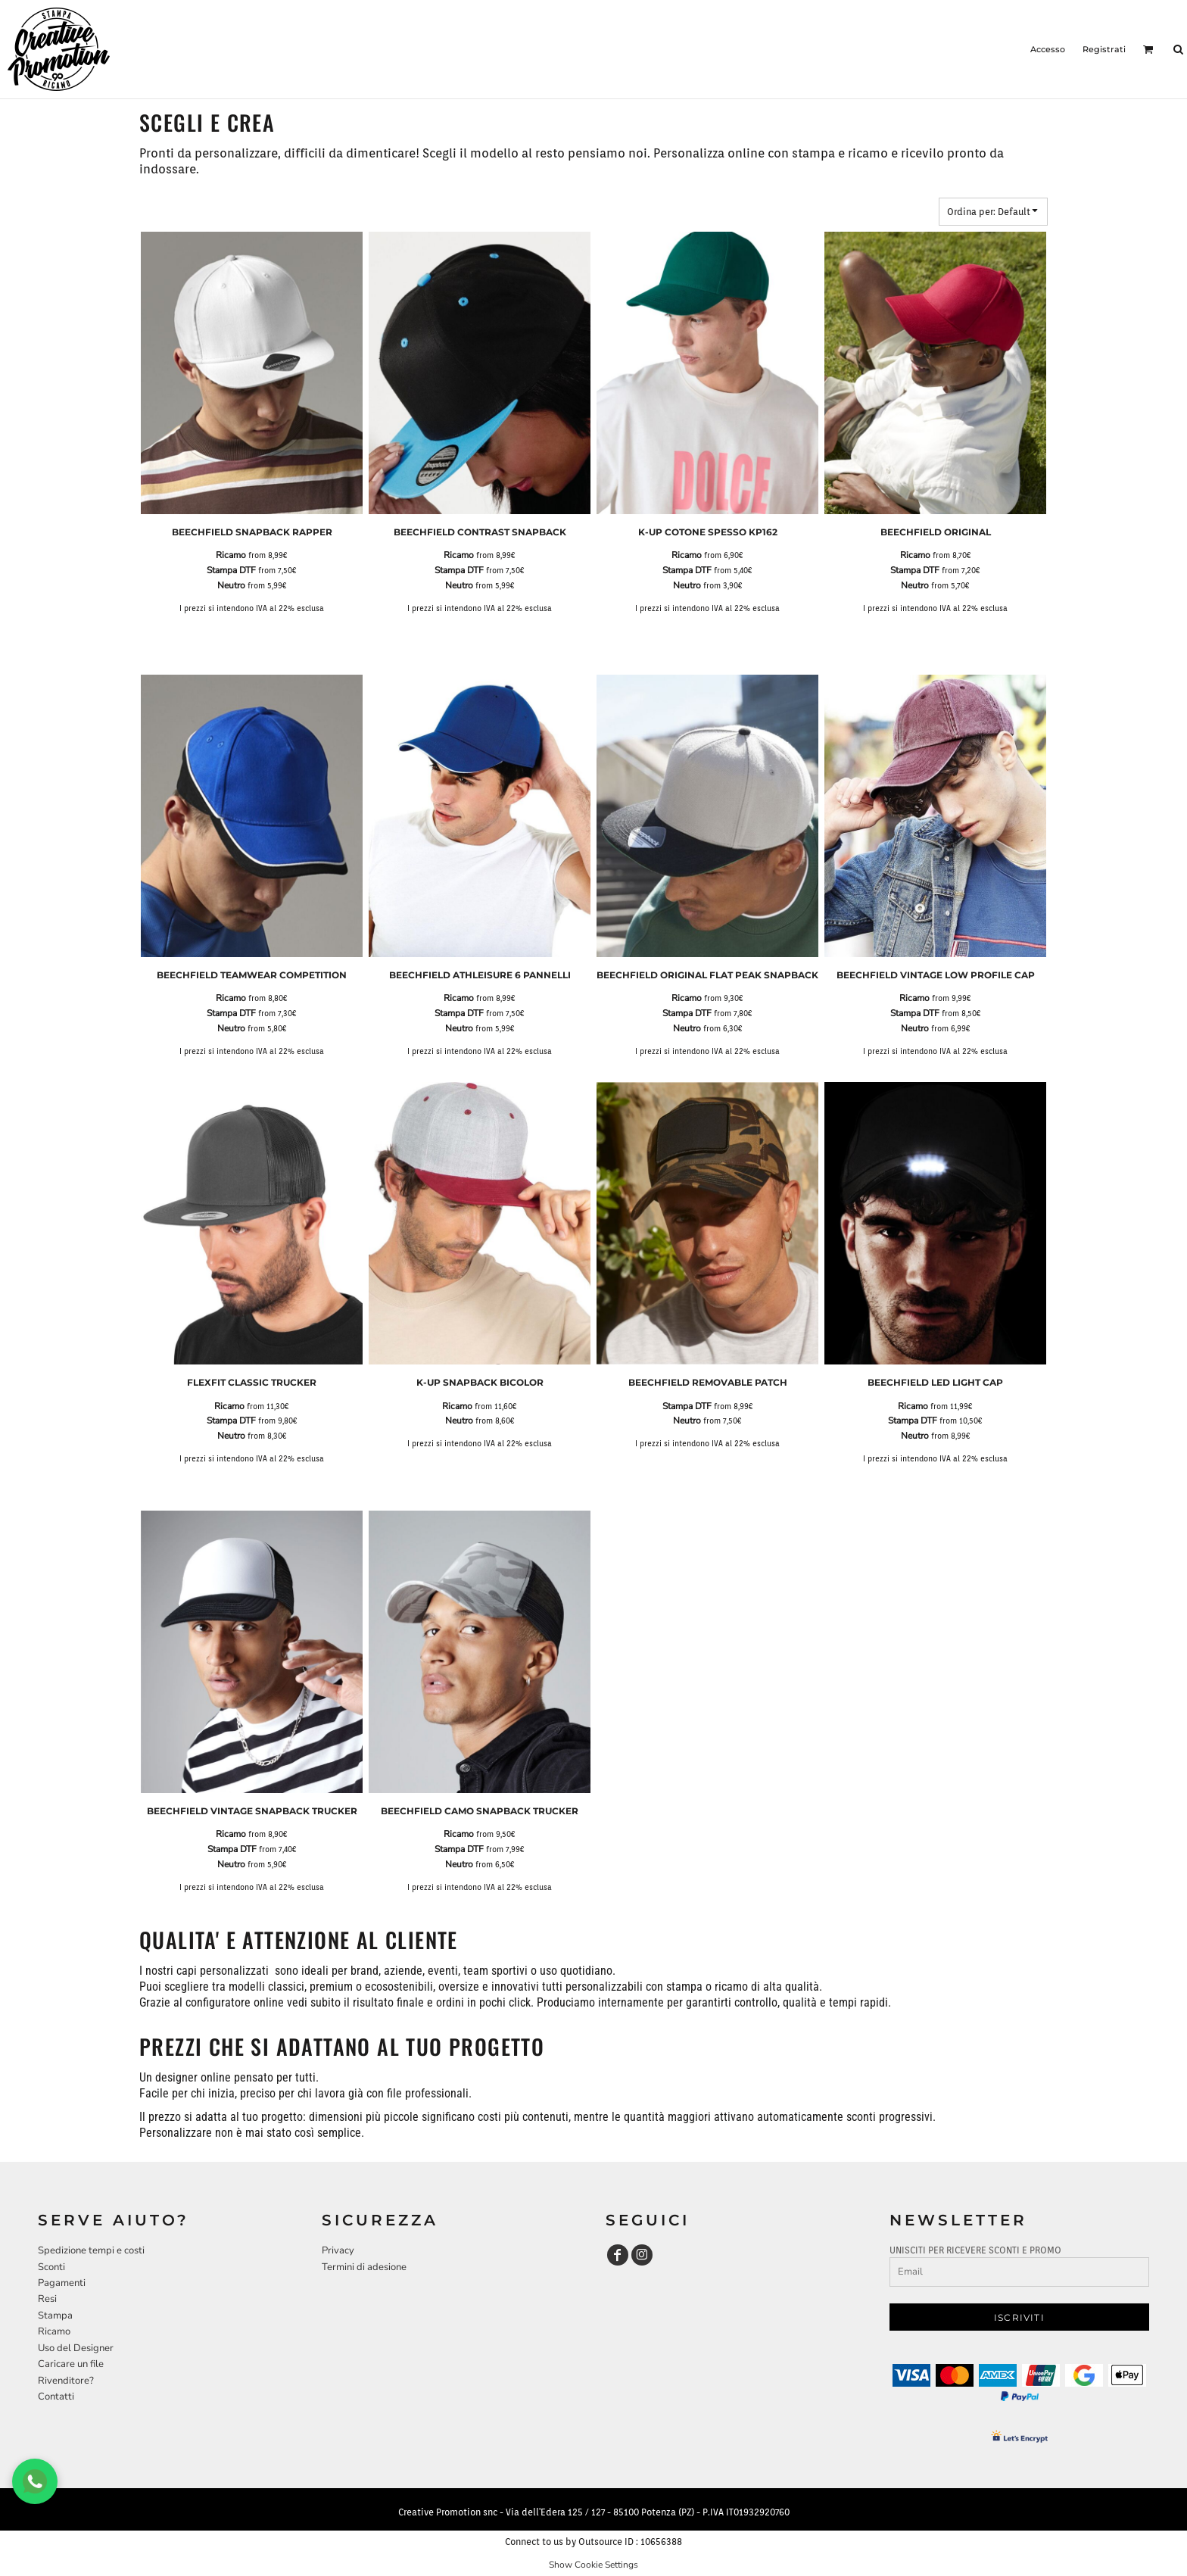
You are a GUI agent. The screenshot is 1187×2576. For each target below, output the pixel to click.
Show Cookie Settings (593, 2565)
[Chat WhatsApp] (35, 2481)
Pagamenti (62, 2283)
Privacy (338, 2250)
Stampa (55, 2315)
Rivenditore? (66, 2380)
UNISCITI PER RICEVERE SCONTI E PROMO (975, 2250)
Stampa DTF (231, 570)
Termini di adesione (364, 2267)
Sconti (51, 2267)
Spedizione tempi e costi (91, 2250)
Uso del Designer (76, 2348)
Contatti (56, 2396)
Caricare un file (71, 2364)
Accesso (1047, 49)
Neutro (231, 585)
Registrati (1104, 49)
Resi (47, 2299)
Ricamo (231, 555)
